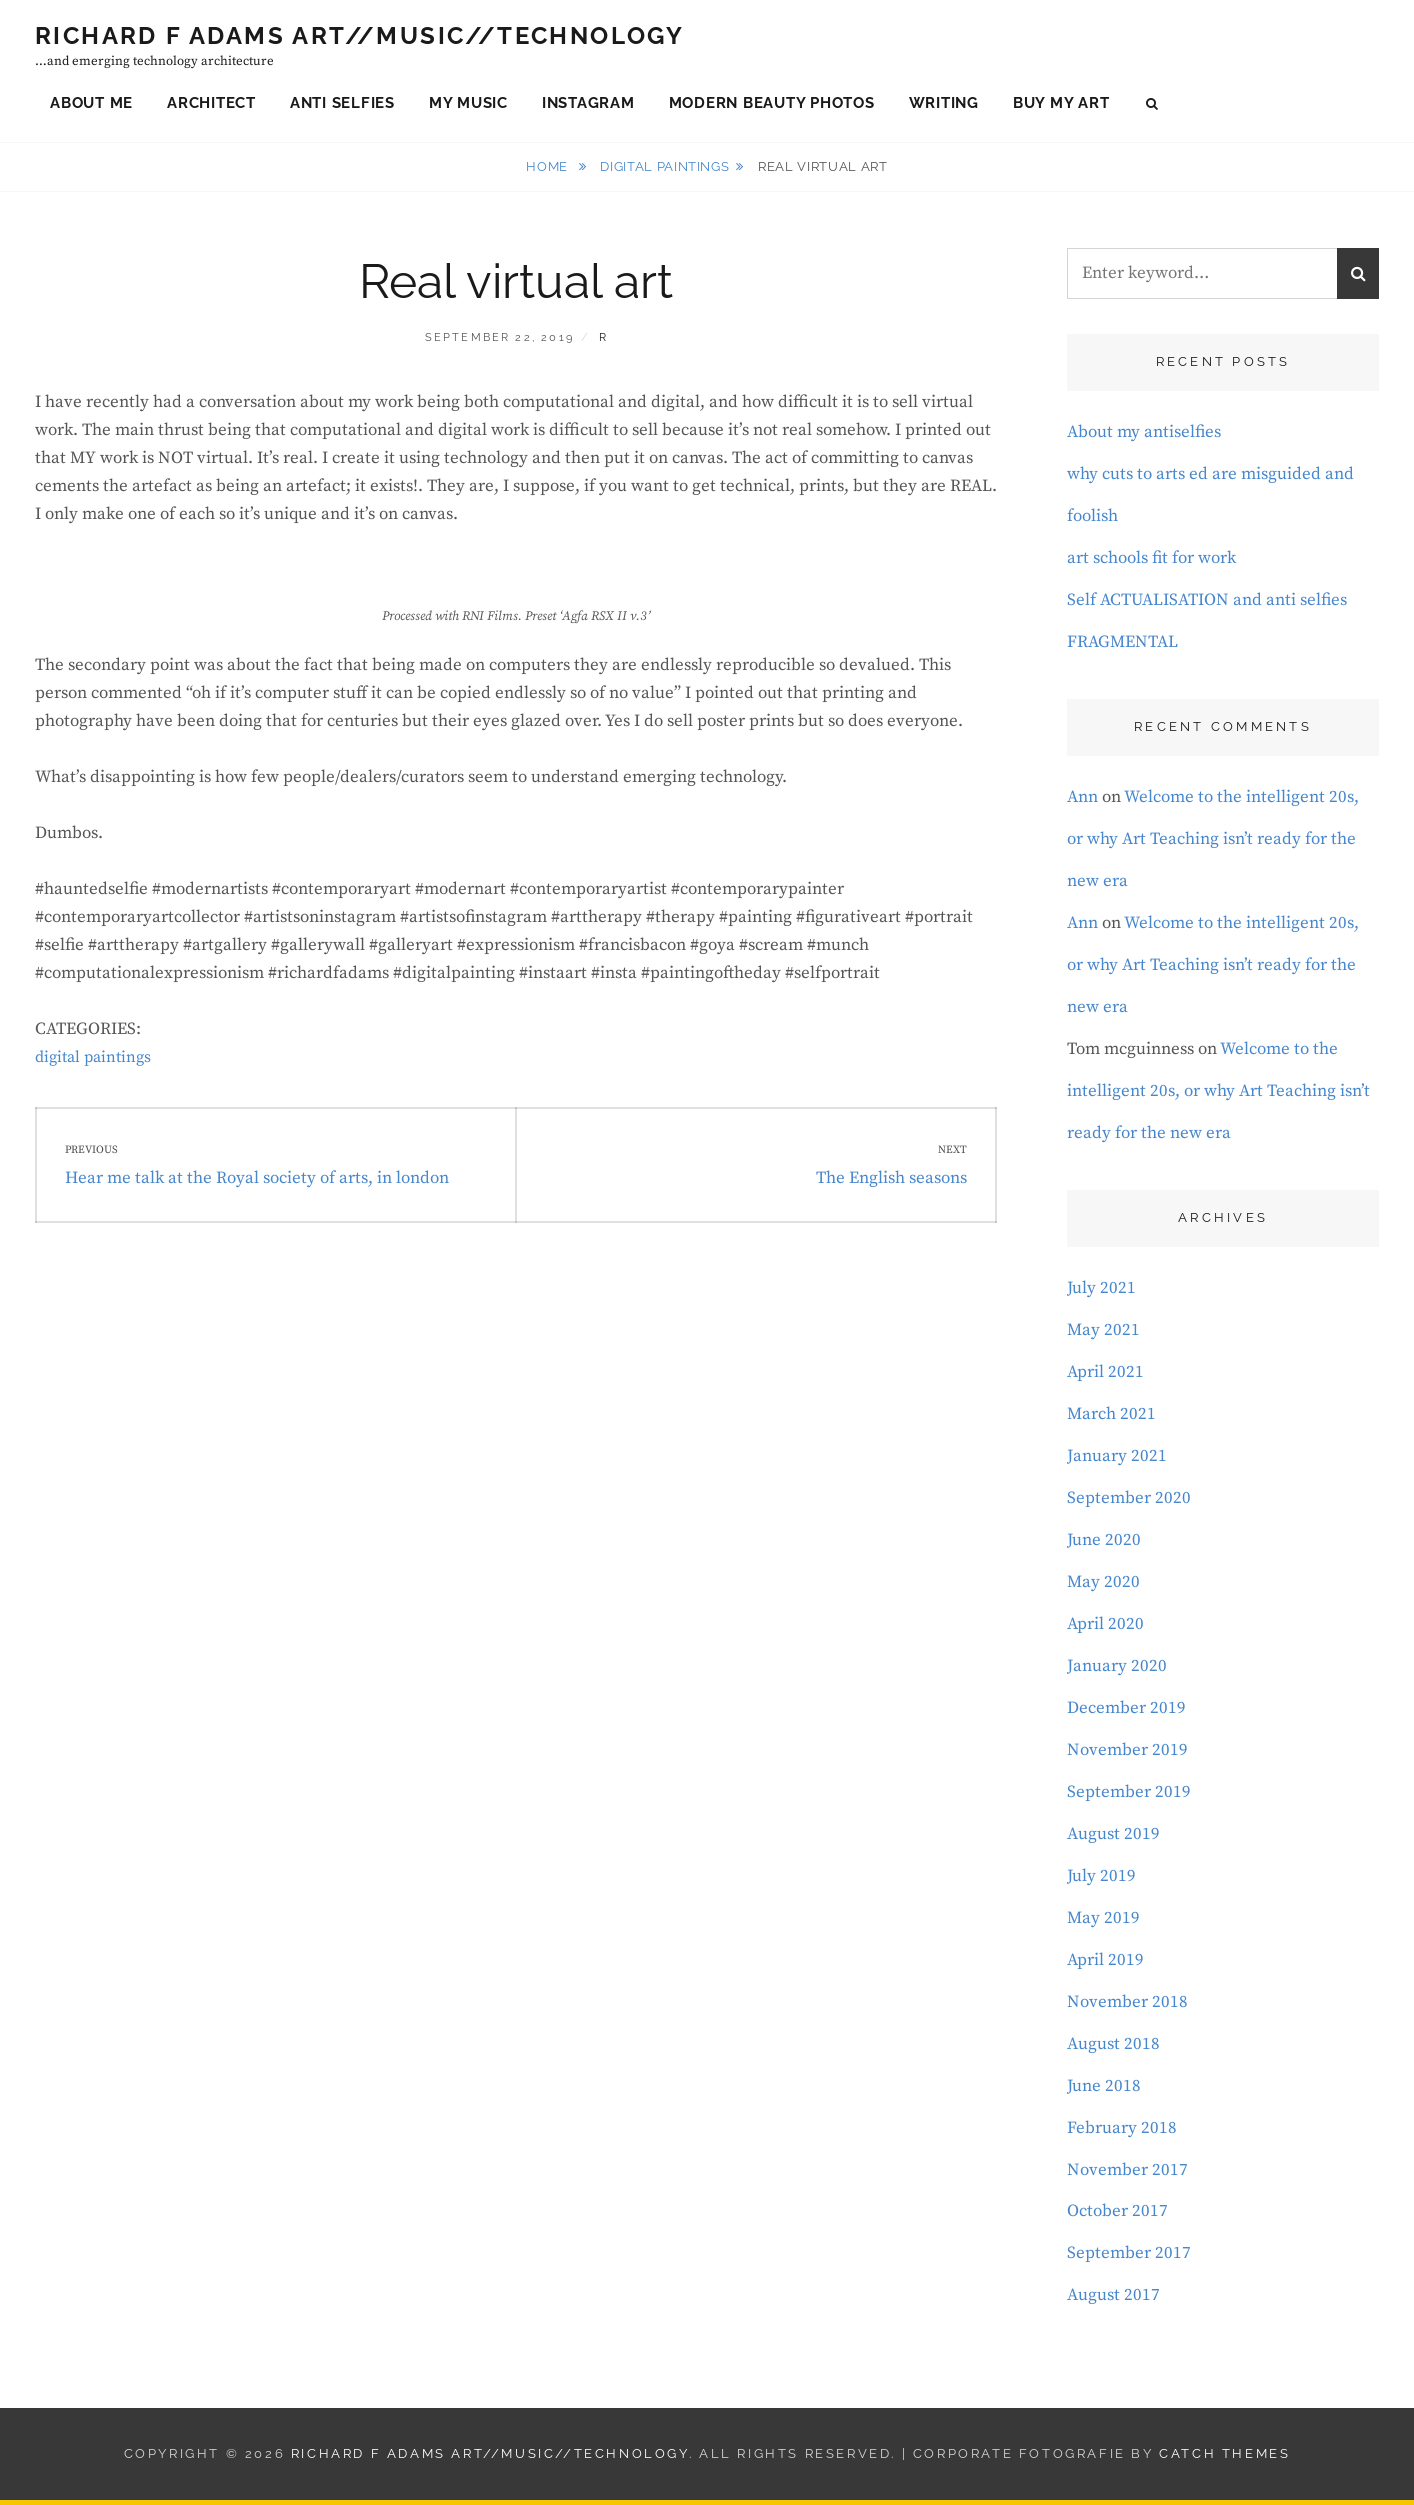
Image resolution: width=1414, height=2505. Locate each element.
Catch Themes (1224, 2458)
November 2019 (1127, 1754)
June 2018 (1104, 2090)
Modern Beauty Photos (772, 104)
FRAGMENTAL (1122, 646)
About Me (91, 104)
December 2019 (1126, 1712)
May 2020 (1103, 1586)
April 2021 (1105, 1376)
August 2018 (1113, 2048)
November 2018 (1127, 2006)
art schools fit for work (1151, 562)
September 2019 (1129, 1796)
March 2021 (1111, 1418)
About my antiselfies (1144, 437)
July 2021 (1101, 1292)
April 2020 (1105, 1628)
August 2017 (1113, 2300)
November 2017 (1127, 2174)
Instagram (588, 104)
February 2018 (1122, 2132)
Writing (944, 104)
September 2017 (1129, 2258)
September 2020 (1129, 1502)
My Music (468, 104)
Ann (1082, 801)
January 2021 (1117, 1460)
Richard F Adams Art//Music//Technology (359, 37)
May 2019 (1103, 1922)
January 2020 (1117, 1670)
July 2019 (1101, 1880)
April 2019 (1105, 1964)
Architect (211, 104)
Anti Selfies (342, 104)
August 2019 (1113, 1838)
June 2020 (1104, 1544)
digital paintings (664, 170)
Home (548, 170)
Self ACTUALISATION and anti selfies (1207, 604)
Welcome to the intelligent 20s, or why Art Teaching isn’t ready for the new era (1213, 843)
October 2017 (1117, 2216)
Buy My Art (1061, 104)
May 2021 (1103, 1334)
